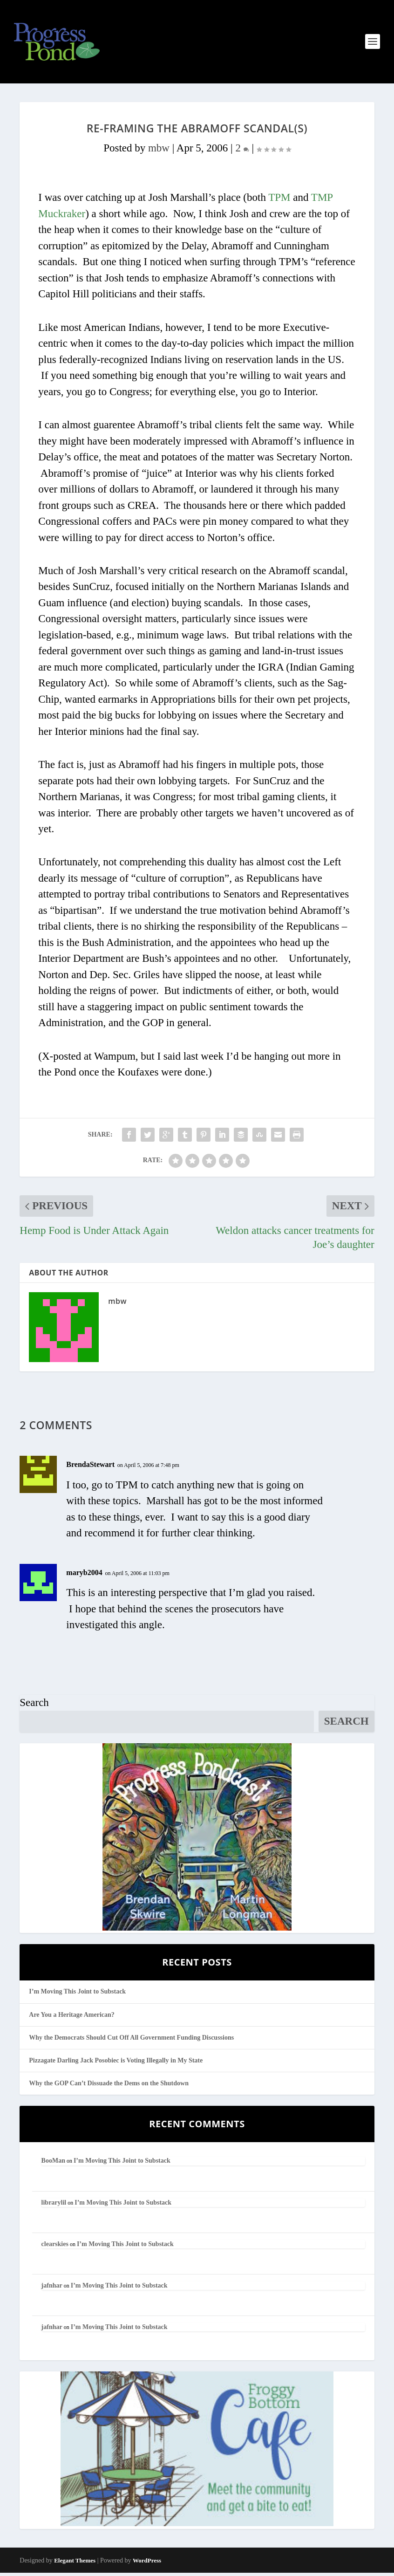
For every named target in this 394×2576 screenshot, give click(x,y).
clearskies (54, 2247)
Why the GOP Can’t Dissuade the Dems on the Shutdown (109, 2086)
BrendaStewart (90, 1468)
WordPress (147, 2564)
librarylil (54, 2205)
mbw (159, 151)
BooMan (53, 2164)
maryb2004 (84, 1576)
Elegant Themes (74, 2564)
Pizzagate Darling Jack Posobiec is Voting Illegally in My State (116, 2063)
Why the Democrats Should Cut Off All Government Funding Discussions (131, 2040)
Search (34, 1706)
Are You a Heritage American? (72, 2017)
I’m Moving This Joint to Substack (77, 1995)
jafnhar (51, 2288)
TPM (279, 201)
